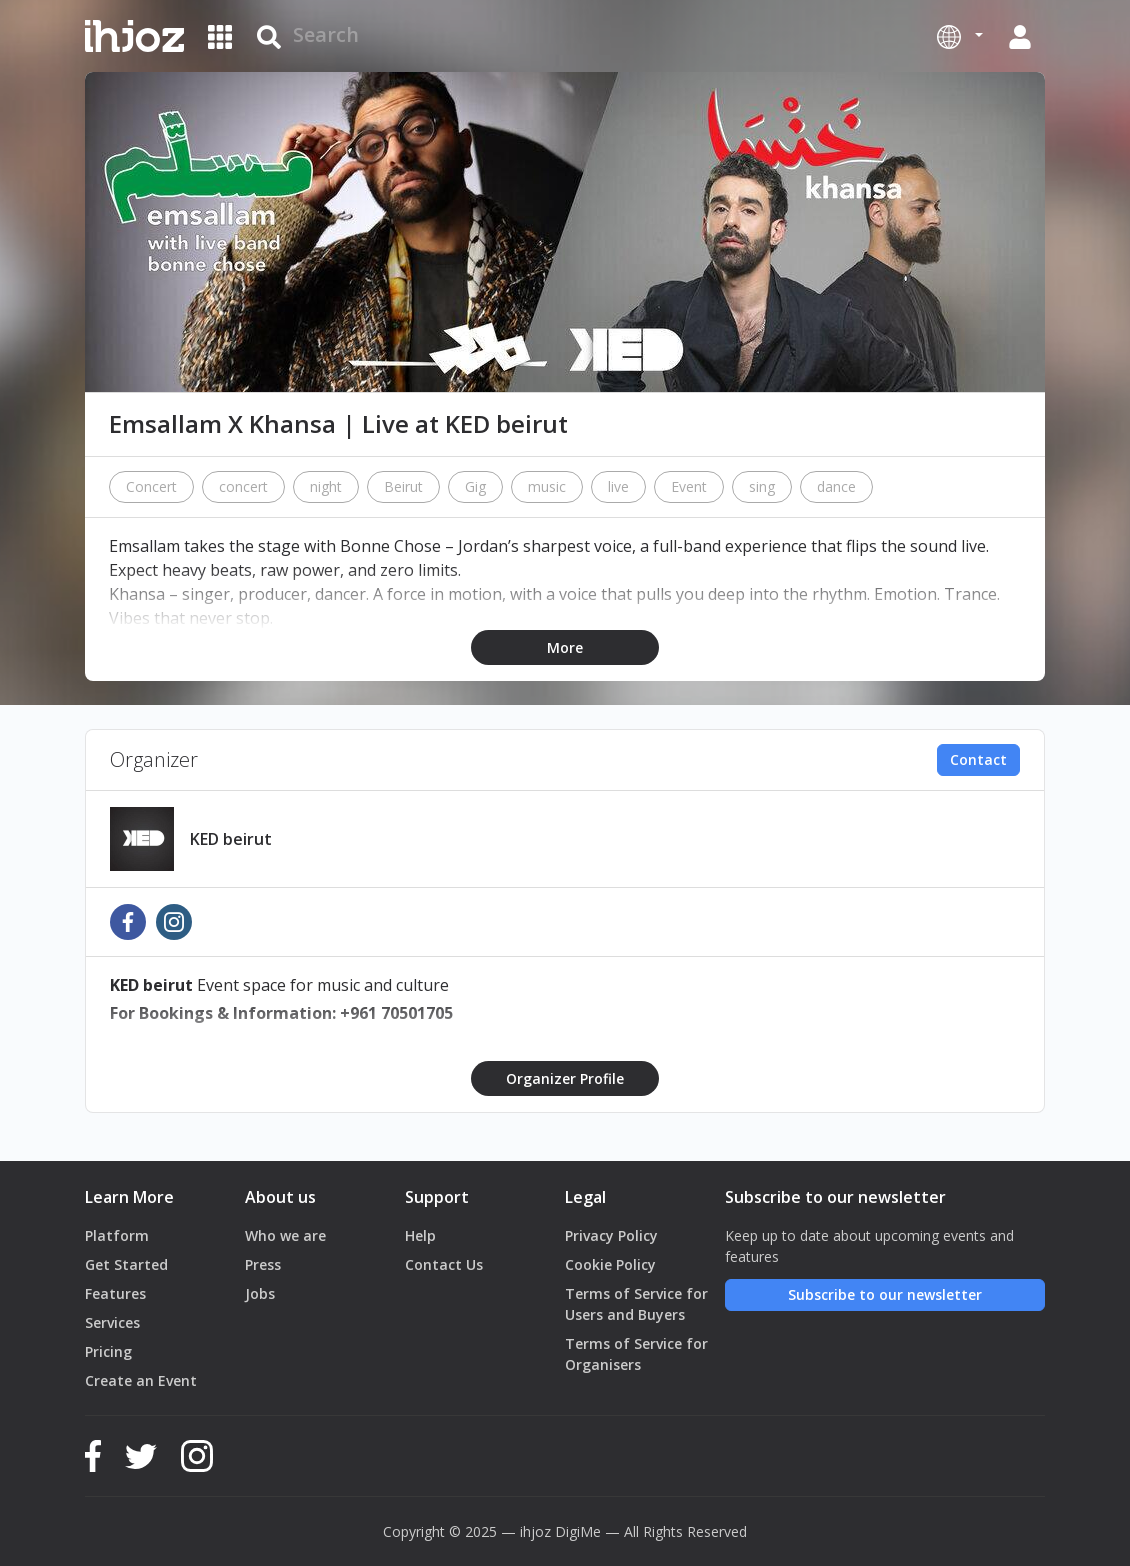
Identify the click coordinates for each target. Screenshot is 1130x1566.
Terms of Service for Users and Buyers (636, 1304)
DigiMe (578, 1531)
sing (762, 486)
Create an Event (141, 1380)
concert (243, 486)
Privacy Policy (611, 1235)
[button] (960, 36)
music (547, 486)
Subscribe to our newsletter (885, 1294)
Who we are (285, 1235)
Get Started (126, 1264)
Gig (475, 486)
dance (836, 486)
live (618, 486)
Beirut (403, 486)
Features (115, 1293)
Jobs (260, 1293)
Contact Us (444, 1264)
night (326, 486)
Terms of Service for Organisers (636, 1354)
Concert (151, 486)
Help (420, 1235)
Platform (117, 1235)
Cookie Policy (610, 1264)
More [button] (565, 647)
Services (112, 1322)
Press (263, 1264)
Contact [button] (978, 759)
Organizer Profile (565, 1078)
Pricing (108, 1351)
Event (689, 486)
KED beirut (231, 839)
